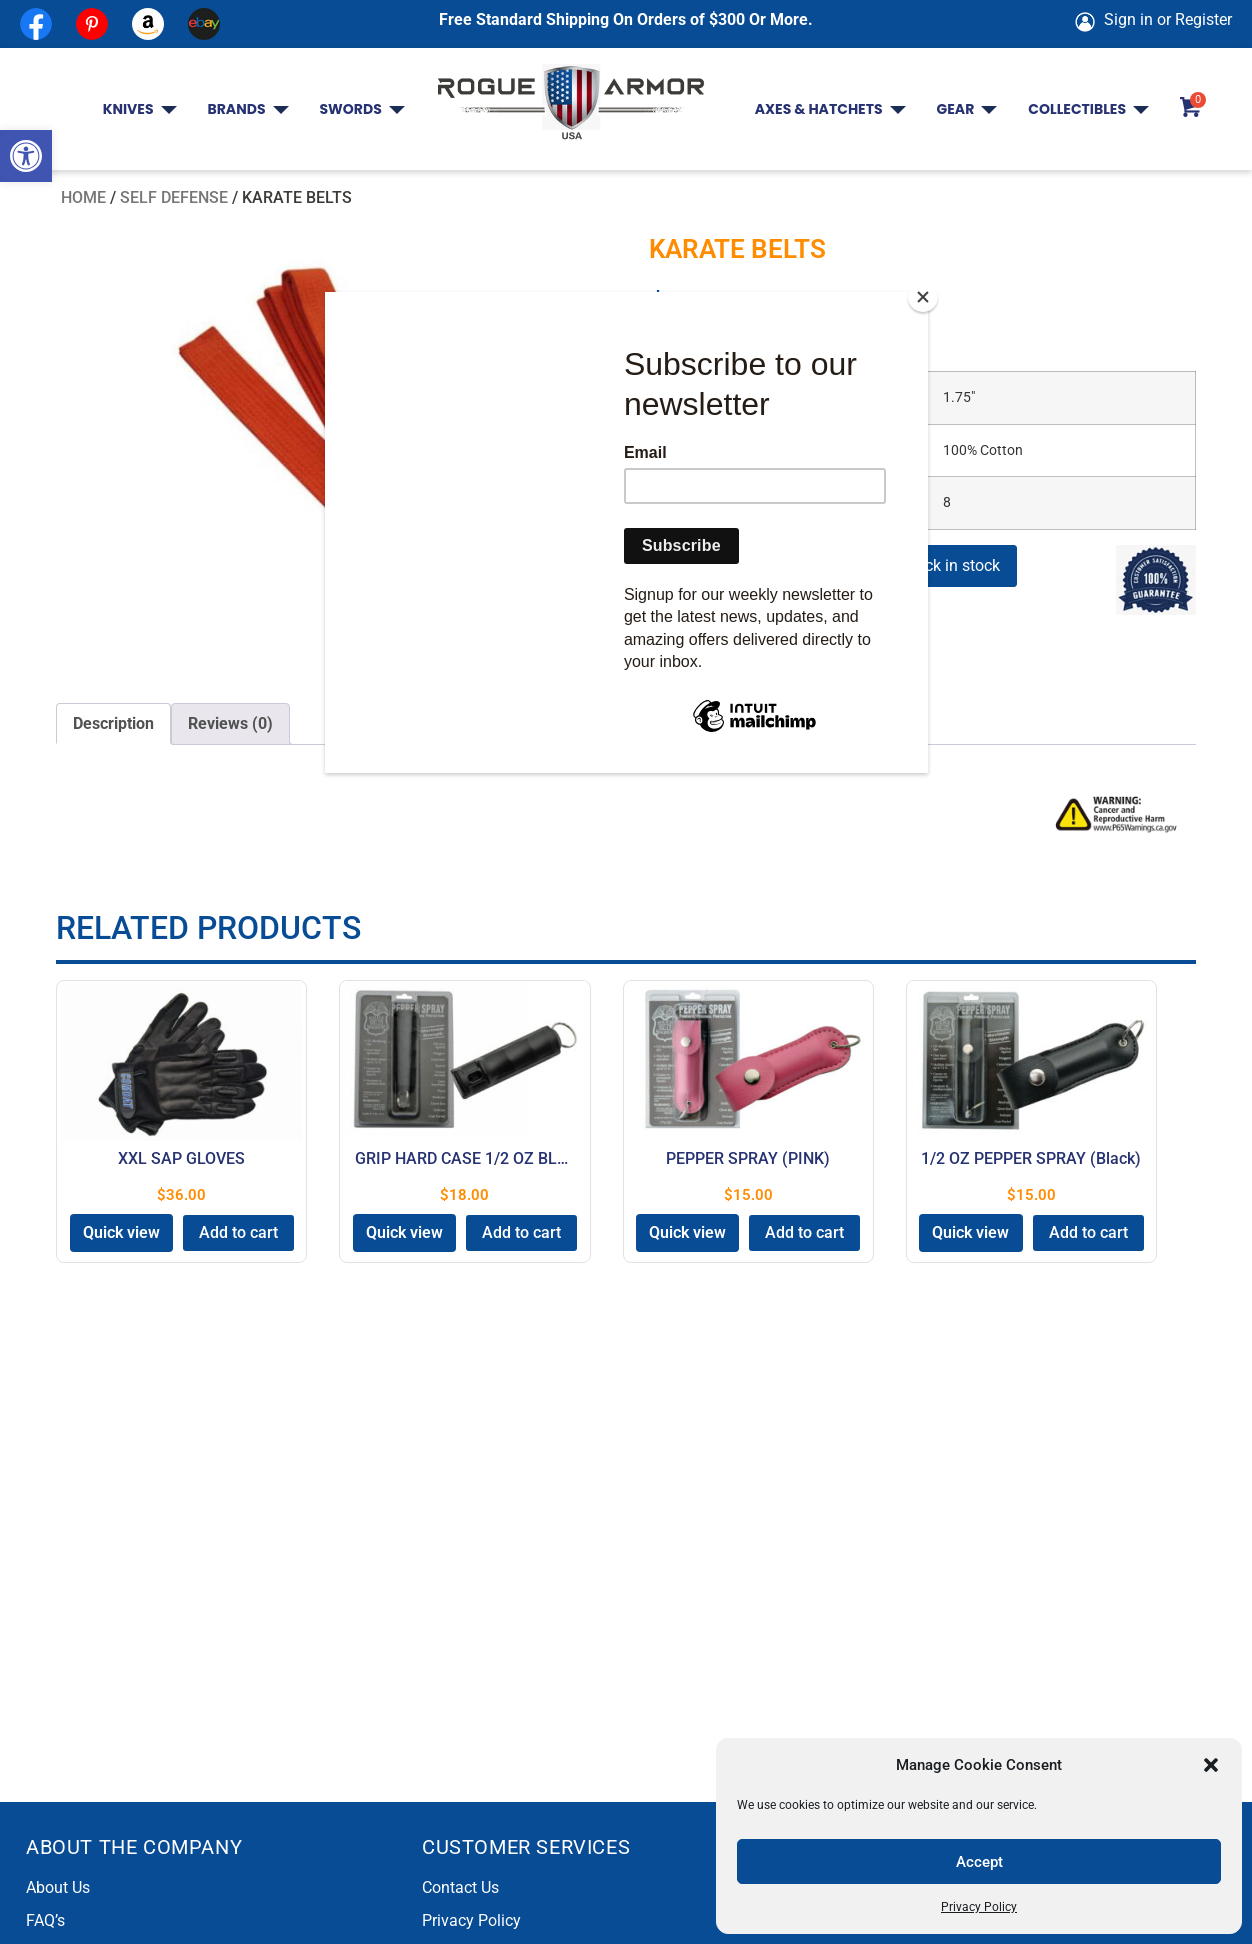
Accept (979, 1862)
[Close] (923, 297)
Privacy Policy (979, 1907)
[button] (26, 156)
